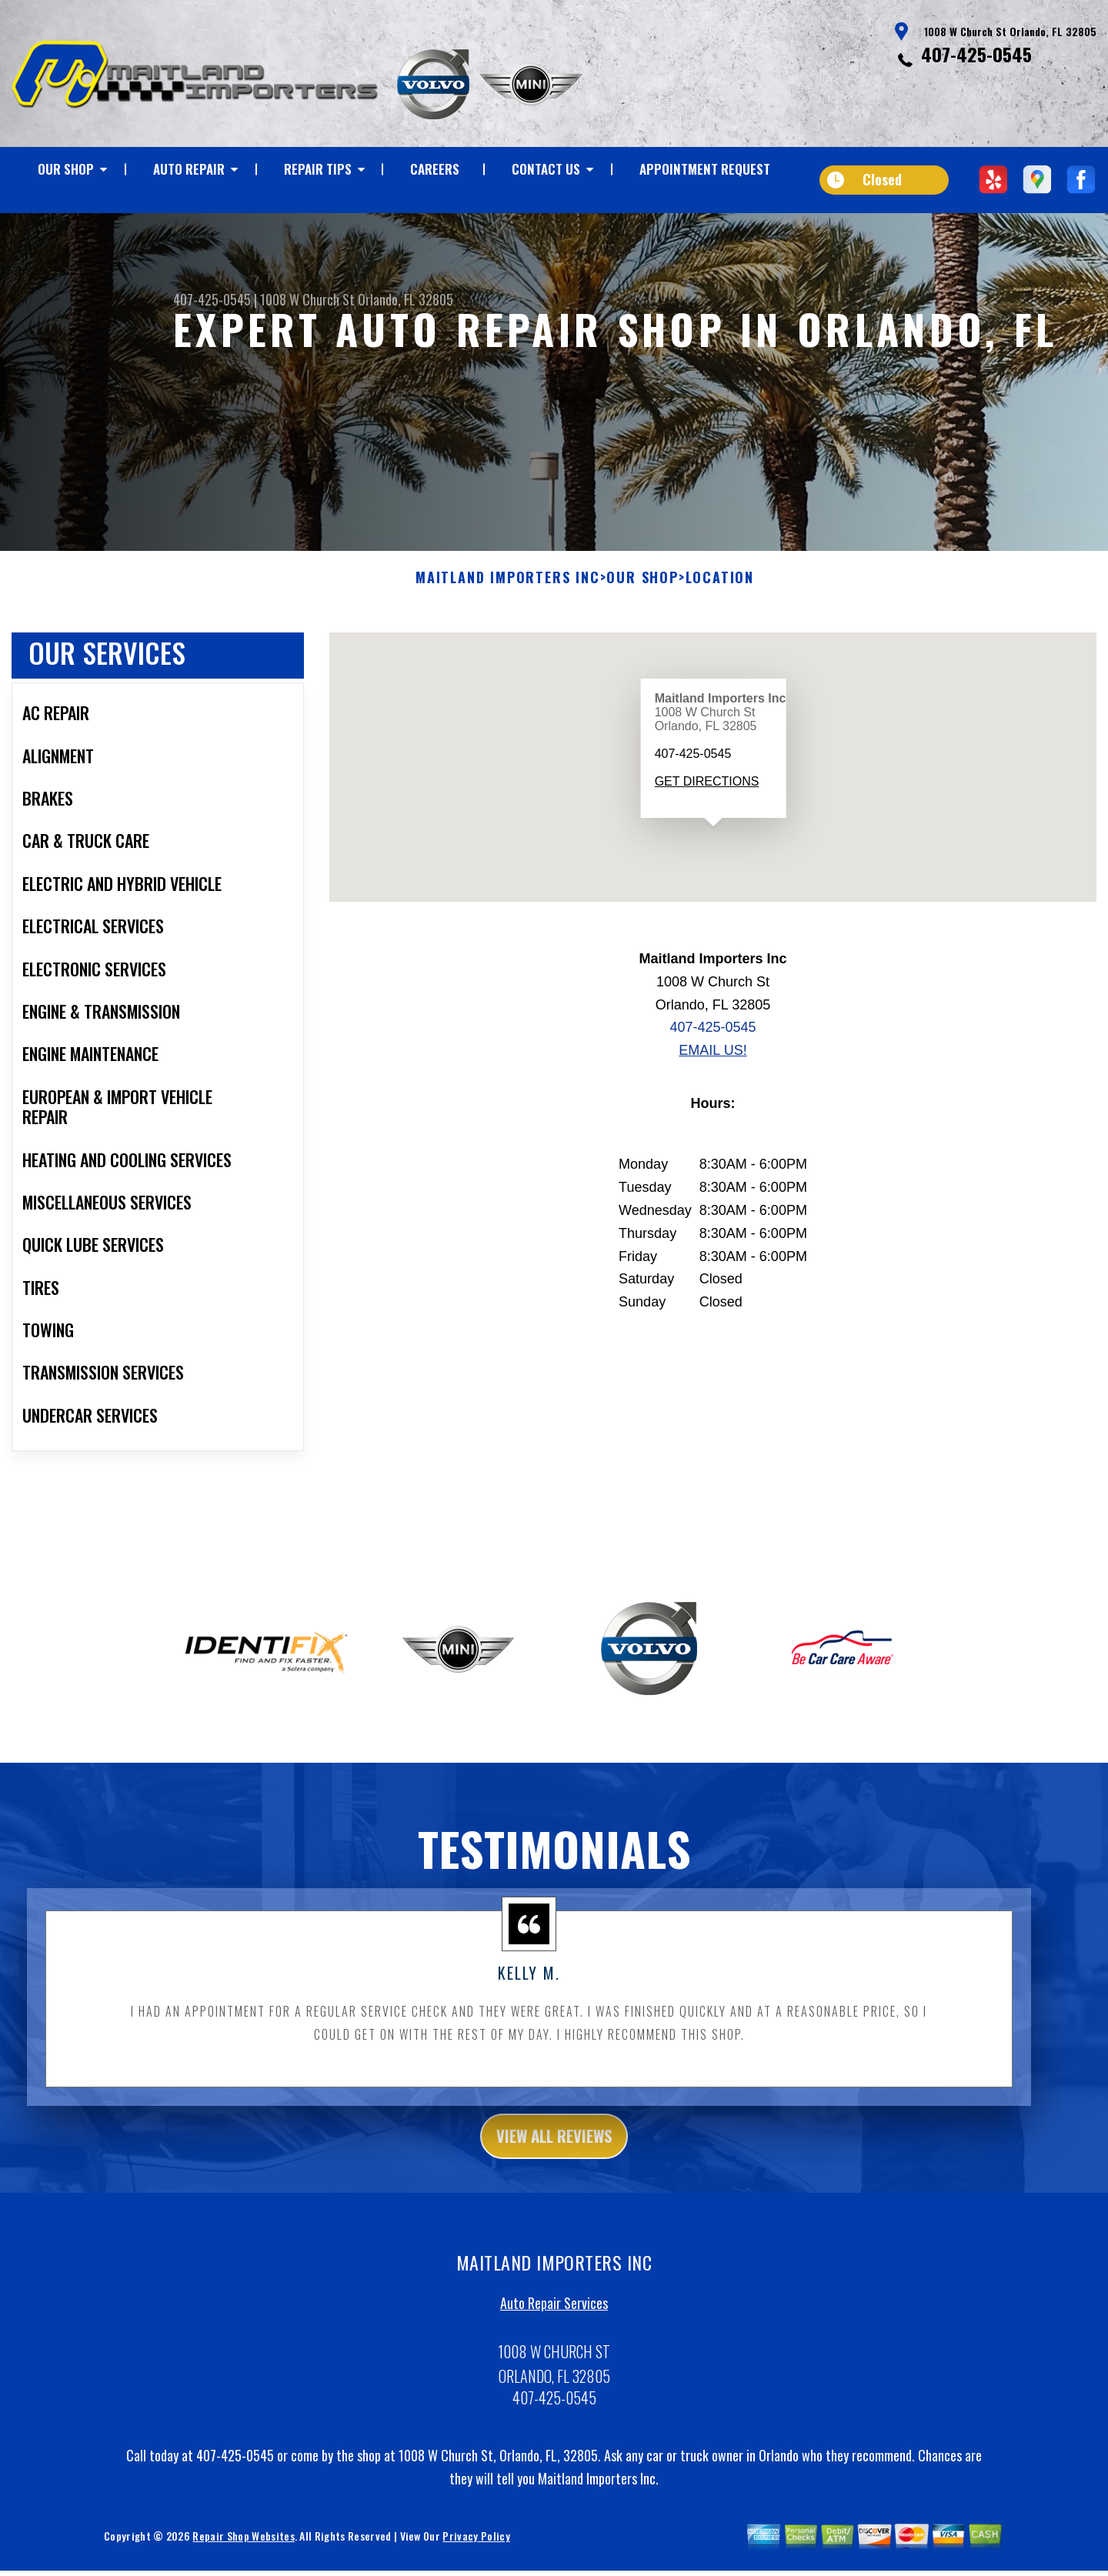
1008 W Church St (307, 299)
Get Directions (706, 808)
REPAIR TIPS (318, 169)
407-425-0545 (976, 54)
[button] (713, 867)
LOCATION (720, 605)
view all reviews (554, 2166)
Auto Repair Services (554, 2336)
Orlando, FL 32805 (405, 299)
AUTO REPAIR (189, 169)
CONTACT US (546, 169)
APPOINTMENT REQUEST (704, 169)
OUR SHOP (66, 169)
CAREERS (434, 169)
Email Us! (712, 1078)
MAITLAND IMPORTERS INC (508, 605)
